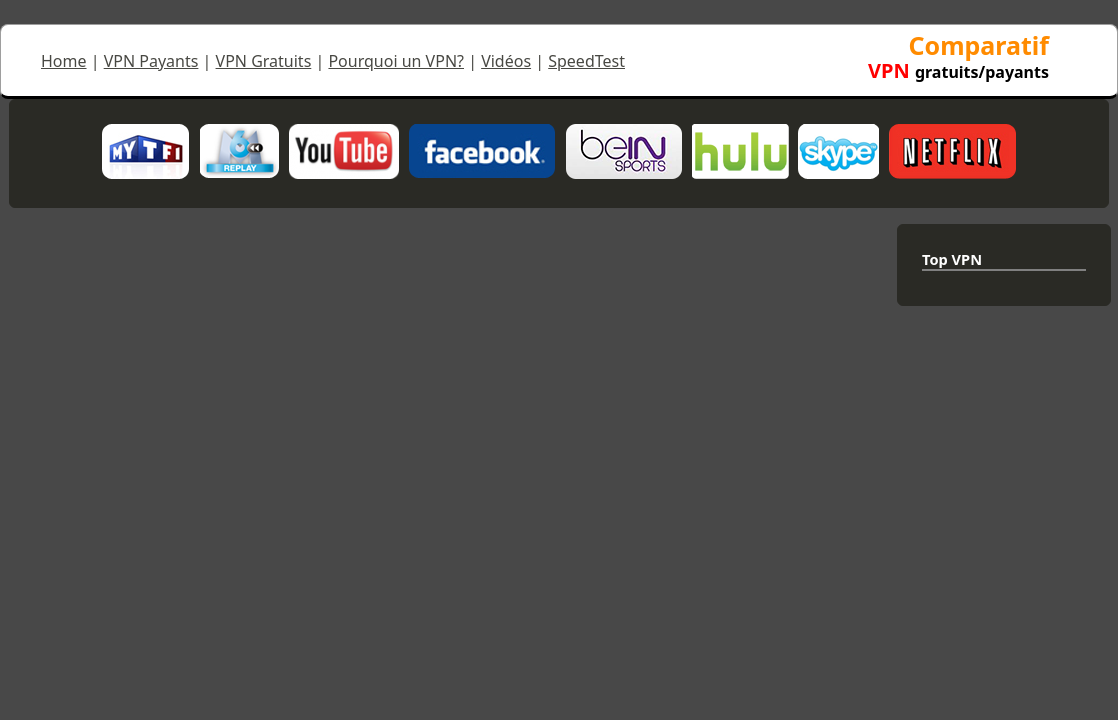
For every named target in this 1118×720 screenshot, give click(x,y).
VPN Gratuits (264, 61)
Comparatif (958, 56)
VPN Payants (151, 61)
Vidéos (506, 61)
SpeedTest (586, 61)
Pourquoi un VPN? (396, 61)
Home (64, 61)
